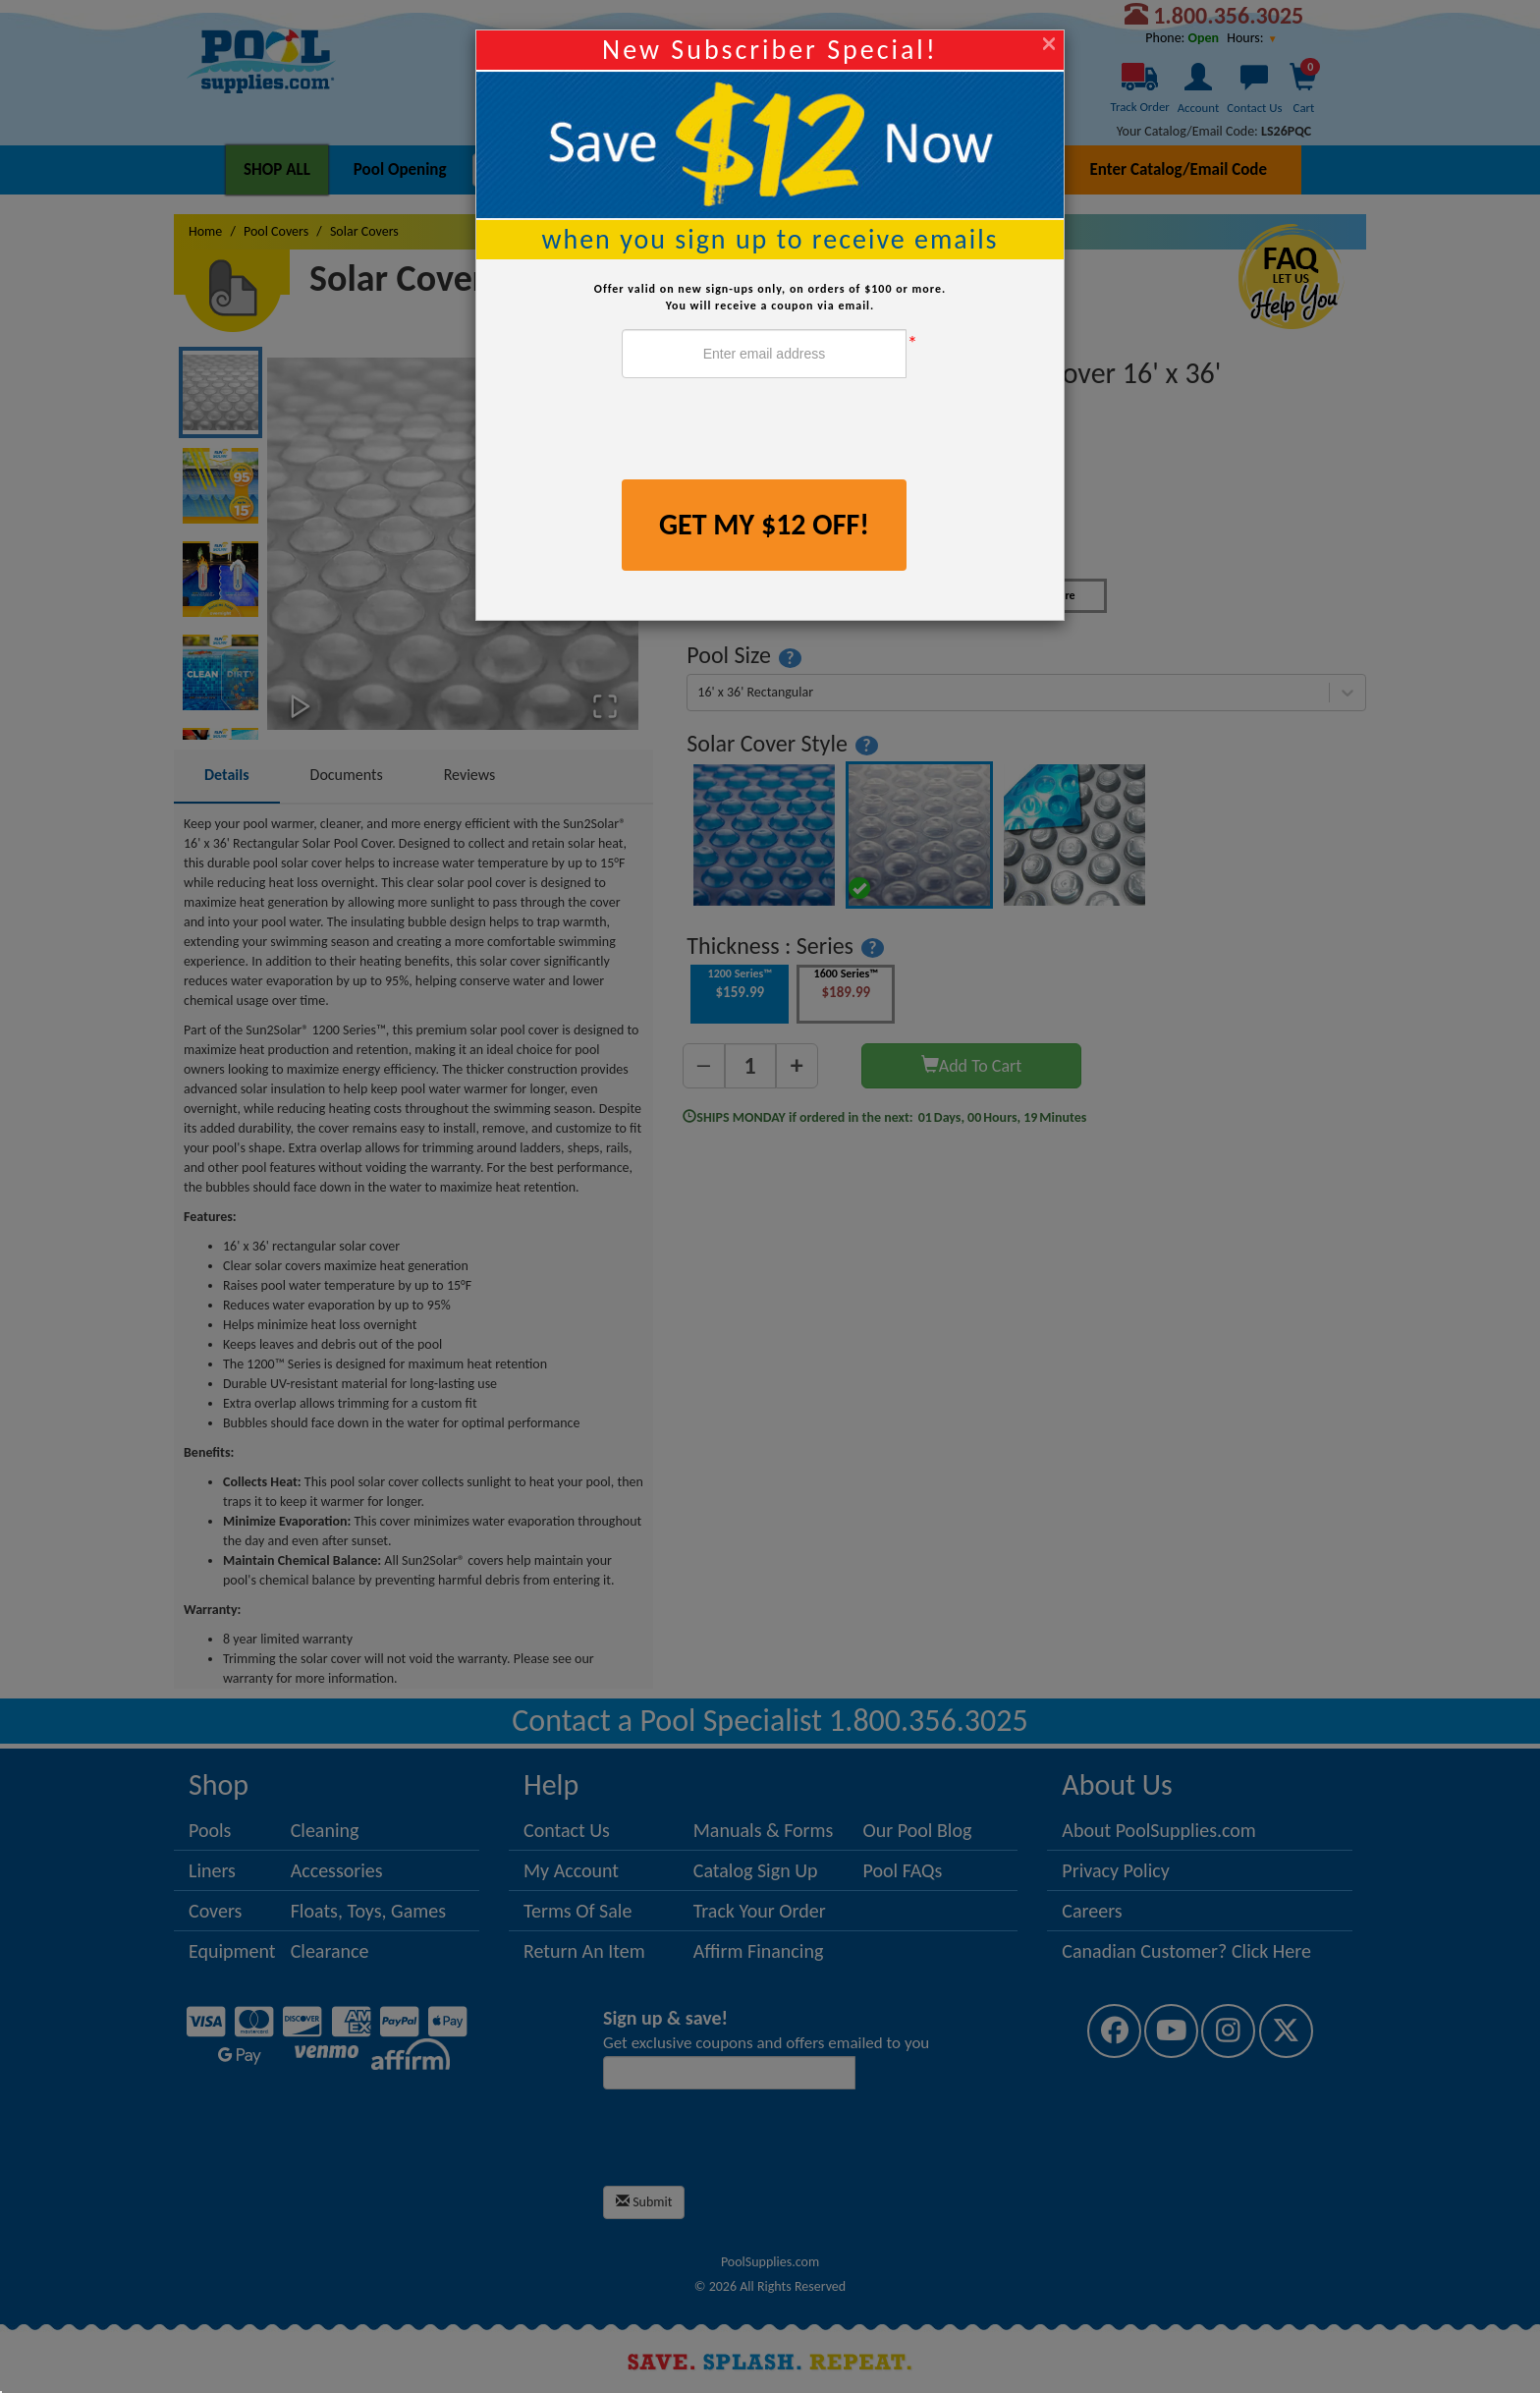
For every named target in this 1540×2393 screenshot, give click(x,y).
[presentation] (771, 431)
